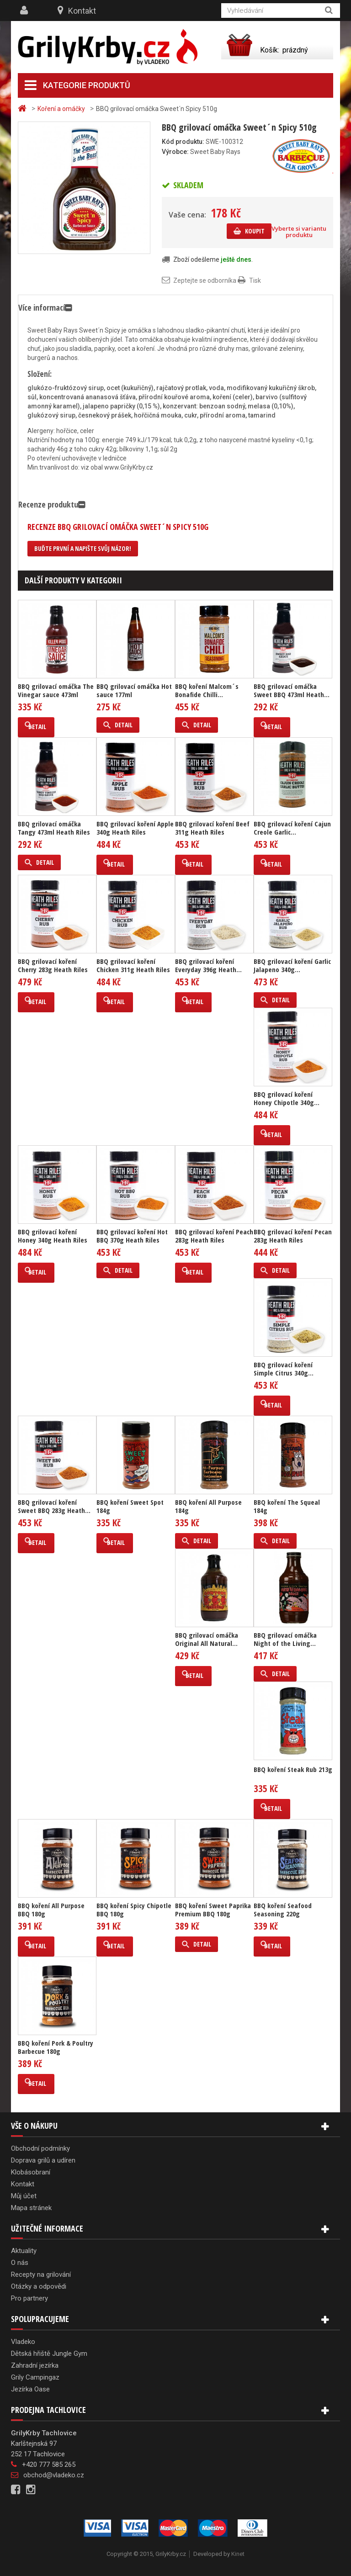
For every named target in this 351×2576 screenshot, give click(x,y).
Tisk (255, 280)
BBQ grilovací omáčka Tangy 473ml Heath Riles (54, 828)
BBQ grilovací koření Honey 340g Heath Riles (52, 1235)
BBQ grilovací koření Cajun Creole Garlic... (292, 828)
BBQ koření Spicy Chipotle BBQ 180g (133, 1909)
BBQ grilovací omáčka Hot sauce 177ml (134, 690)
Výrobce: (175, 151)
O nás (19, 2263)
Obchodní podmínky (40, 2148)
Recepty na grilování (41, 2274)
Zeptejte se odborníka (204, 280)
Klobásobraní (30, 2172)
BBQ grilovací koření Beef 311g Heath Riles (212, 828)
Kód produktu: (183, 141)
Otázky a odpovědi (38, 2286)
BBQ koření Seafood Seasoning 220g (283, 1909)
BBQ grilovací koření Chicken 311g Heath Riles (133, 965)
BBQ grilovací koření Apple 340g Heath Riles (135, 828)
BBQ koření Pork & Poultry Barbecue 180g (55, 2047)
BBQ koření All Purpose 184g (208, 1506)
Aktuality (24, 2251)
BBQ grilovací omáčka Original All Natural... (206, 1639)
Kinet (238, 2553)
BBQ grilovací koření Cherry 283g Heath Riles (53, 965)
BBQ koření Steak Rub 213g (293, 1769)
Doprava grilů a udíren (43, 2160)
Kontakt (82, 11)
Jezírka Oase (30, 2389)
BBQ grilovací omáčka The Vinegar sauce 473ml (56, 690)
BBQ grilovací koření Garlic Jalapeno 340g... (292, 965)
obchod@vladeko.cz (53, 2475)
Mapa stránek (31, 2208)
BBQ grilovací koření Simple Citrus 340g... (284, 1368)
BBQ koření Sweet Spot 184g (130, 1506)
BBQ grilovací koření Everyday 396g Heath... (208, 965)
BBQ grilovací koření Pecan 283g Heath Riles (293, 1235)
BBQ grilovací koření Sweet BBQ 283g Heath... (54, 1506)
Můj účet (24, 2196)
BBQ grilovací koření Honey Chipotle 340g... (286, 1098)
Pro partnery (29, 2298)
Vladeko (23, 2342)
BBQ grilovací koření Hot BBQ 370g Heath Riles (132, 1235)
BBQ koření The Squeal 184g (287, 1506)
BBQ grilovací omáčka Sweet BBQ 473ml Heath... (292, 690)
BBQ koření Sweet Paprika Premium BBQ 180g (213, 1909)
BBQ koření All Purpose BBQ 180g (51, 1909)
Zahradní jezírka (34, 2365)
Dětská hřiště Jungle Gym (49, 2353)
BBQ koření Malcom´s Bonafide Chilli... (207, 690)
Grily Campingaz (35, 2377)
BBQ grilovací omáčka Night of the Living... (285, 1639)
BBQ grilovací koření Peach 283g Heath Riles (214, 1235)
